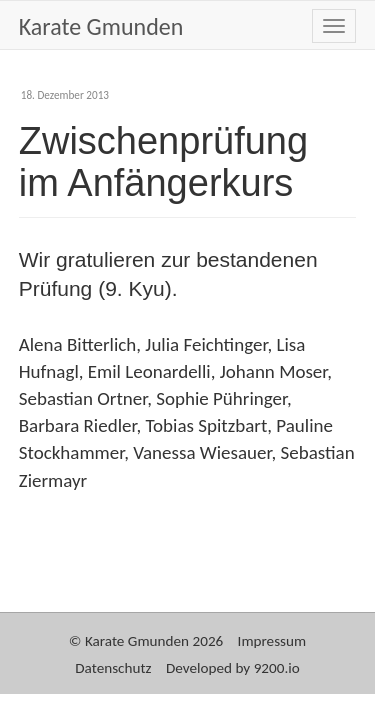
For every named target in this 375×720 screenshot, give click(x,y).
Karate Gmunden (101, 26)
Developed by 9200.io (233, 668)
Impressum (272, 641)
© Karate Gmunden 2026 (146, 641)
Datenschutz (113, 668)
